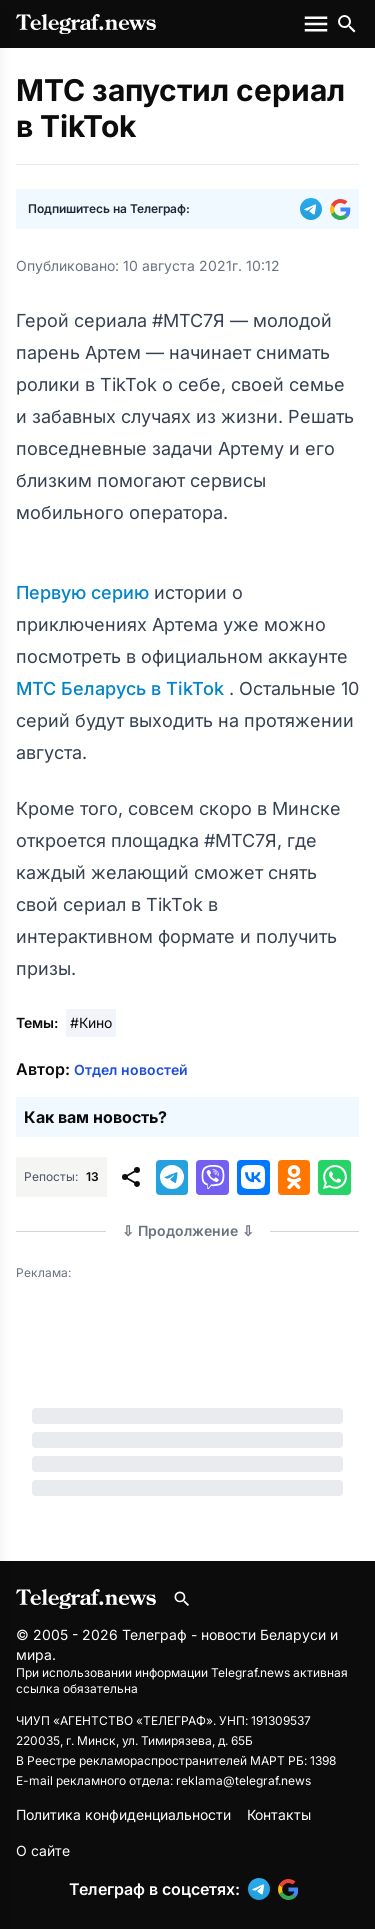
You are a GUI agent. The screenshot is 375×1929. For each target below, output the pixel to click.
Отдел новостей (131, 1069)
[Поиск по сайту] (347, 24)
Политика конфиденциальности (123, 1814)
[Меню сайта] (318, 24)
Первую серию (85, 592)
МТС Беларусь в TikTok (122, 688)
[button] (315, 209)
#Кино (91, 1022)
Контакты (279, 1814)
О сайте (43, 1850)
